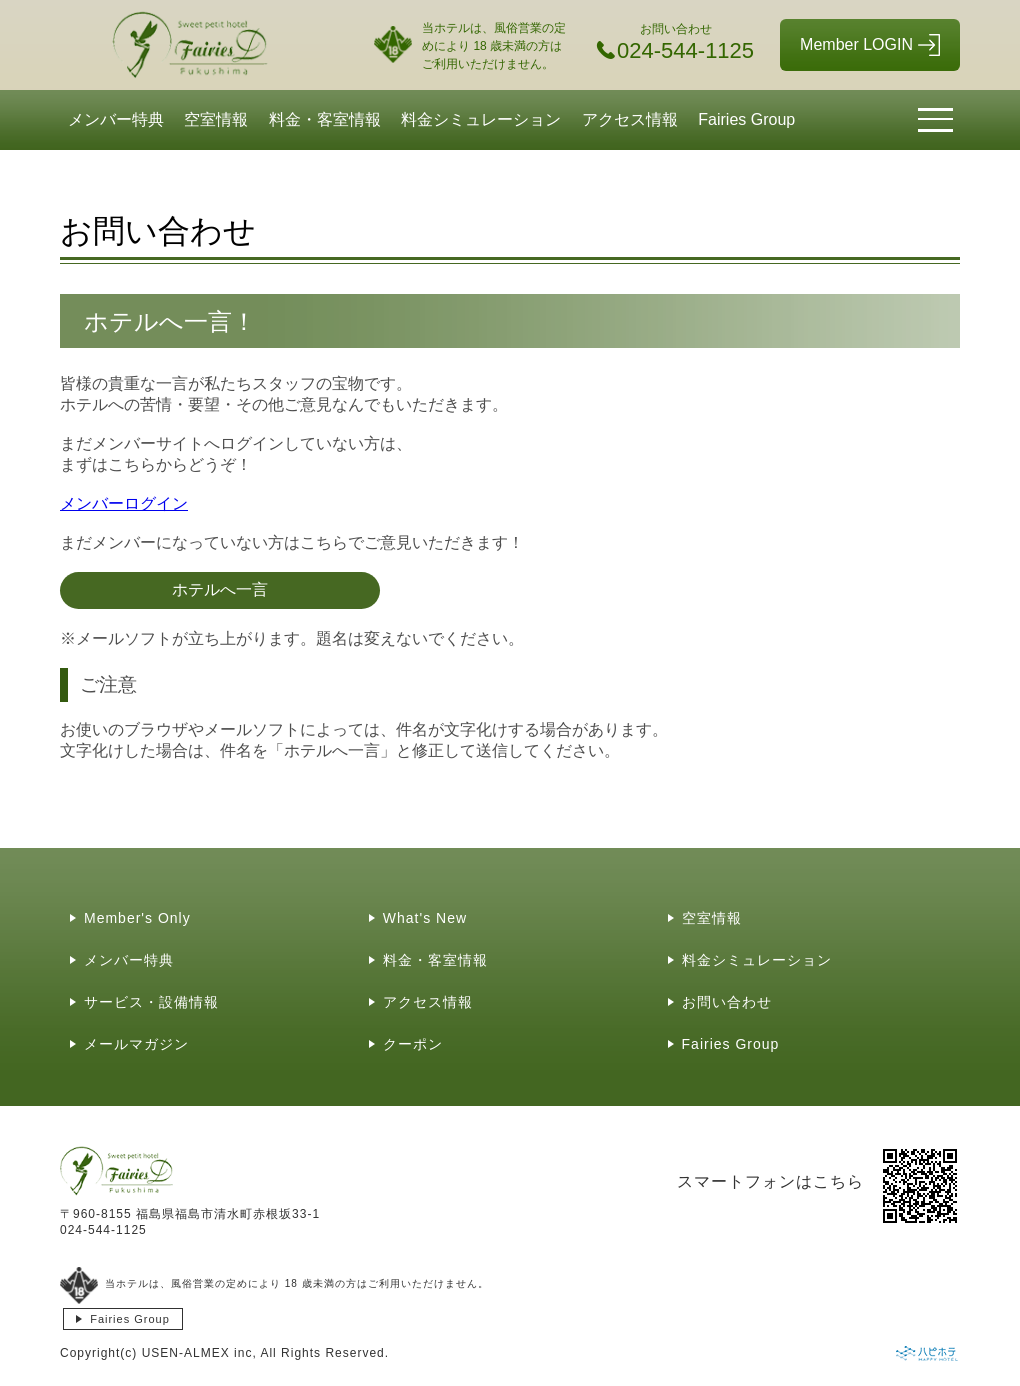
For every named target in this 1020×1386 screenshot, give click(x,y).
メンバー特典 (116, 119)
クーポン (413, 1044)
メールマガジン (136, 1044)
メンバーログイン (124, 503)
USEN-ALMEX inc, (199, 1353)
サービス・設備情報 (151, 1002)
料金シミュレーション (481, 119)
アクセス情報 (630, 119)
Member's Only (137, 918)
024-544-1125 (103, 1230)
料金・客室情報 (325, 119)
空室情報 (216, 119)
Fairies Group (746, 119)
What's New (425, 918)
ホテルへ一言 (220, 589)
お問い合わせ (727, 1002)
